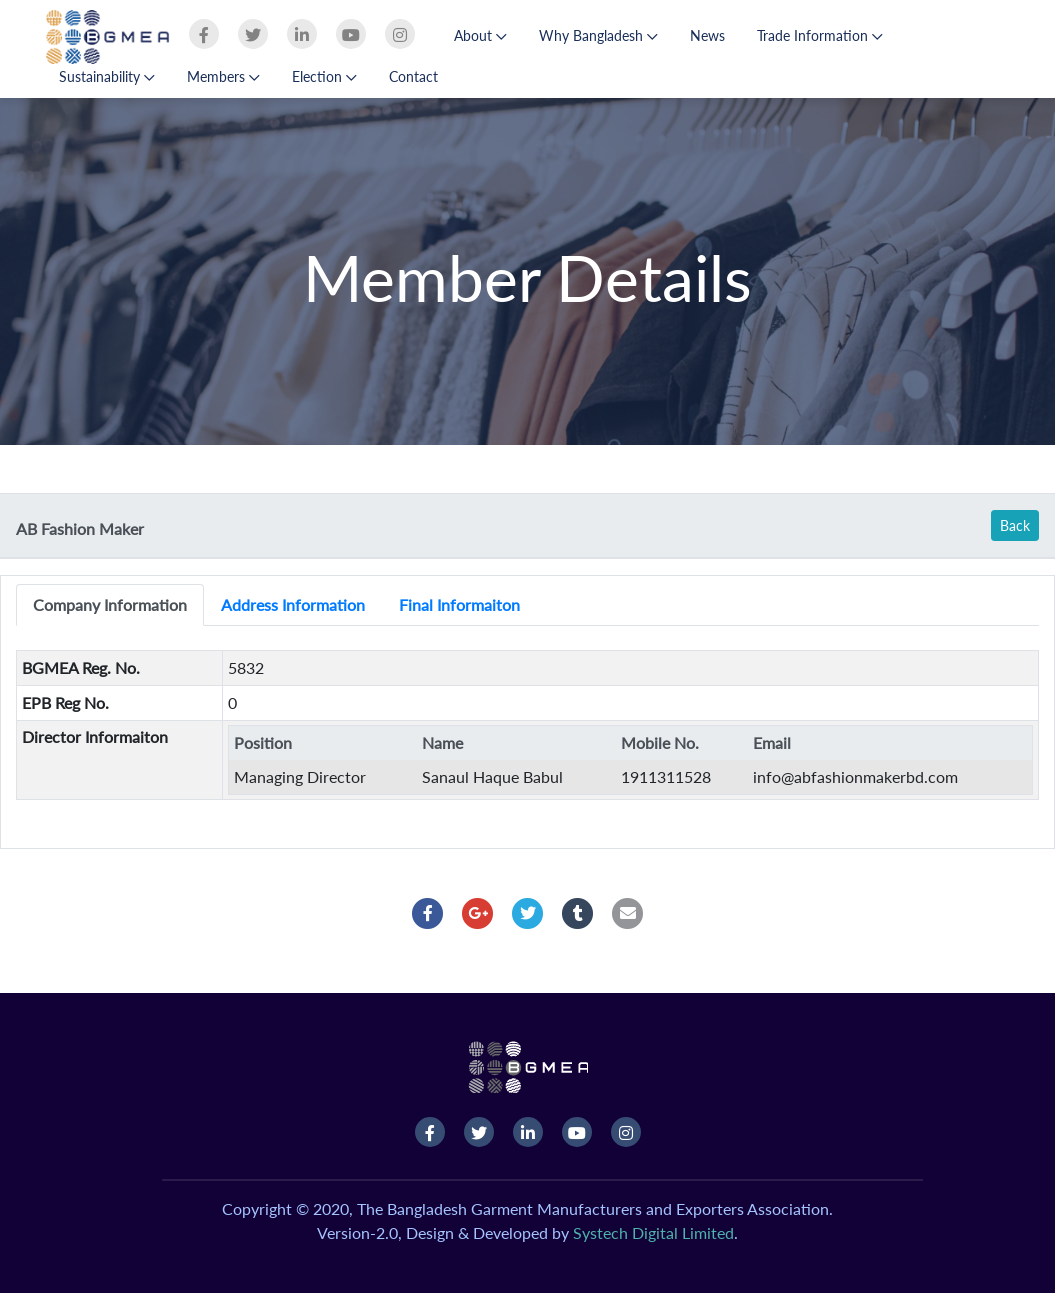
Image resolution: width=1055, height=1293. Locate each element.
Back (1015, 525)
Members (223, 76)
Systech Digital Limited (653, 1232)
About (480, 35)
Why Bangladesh (598, 35)
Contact (413, 76)
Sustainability (107, 76)
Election (324, 76)
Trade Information (820, 35)
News (707, 35)
